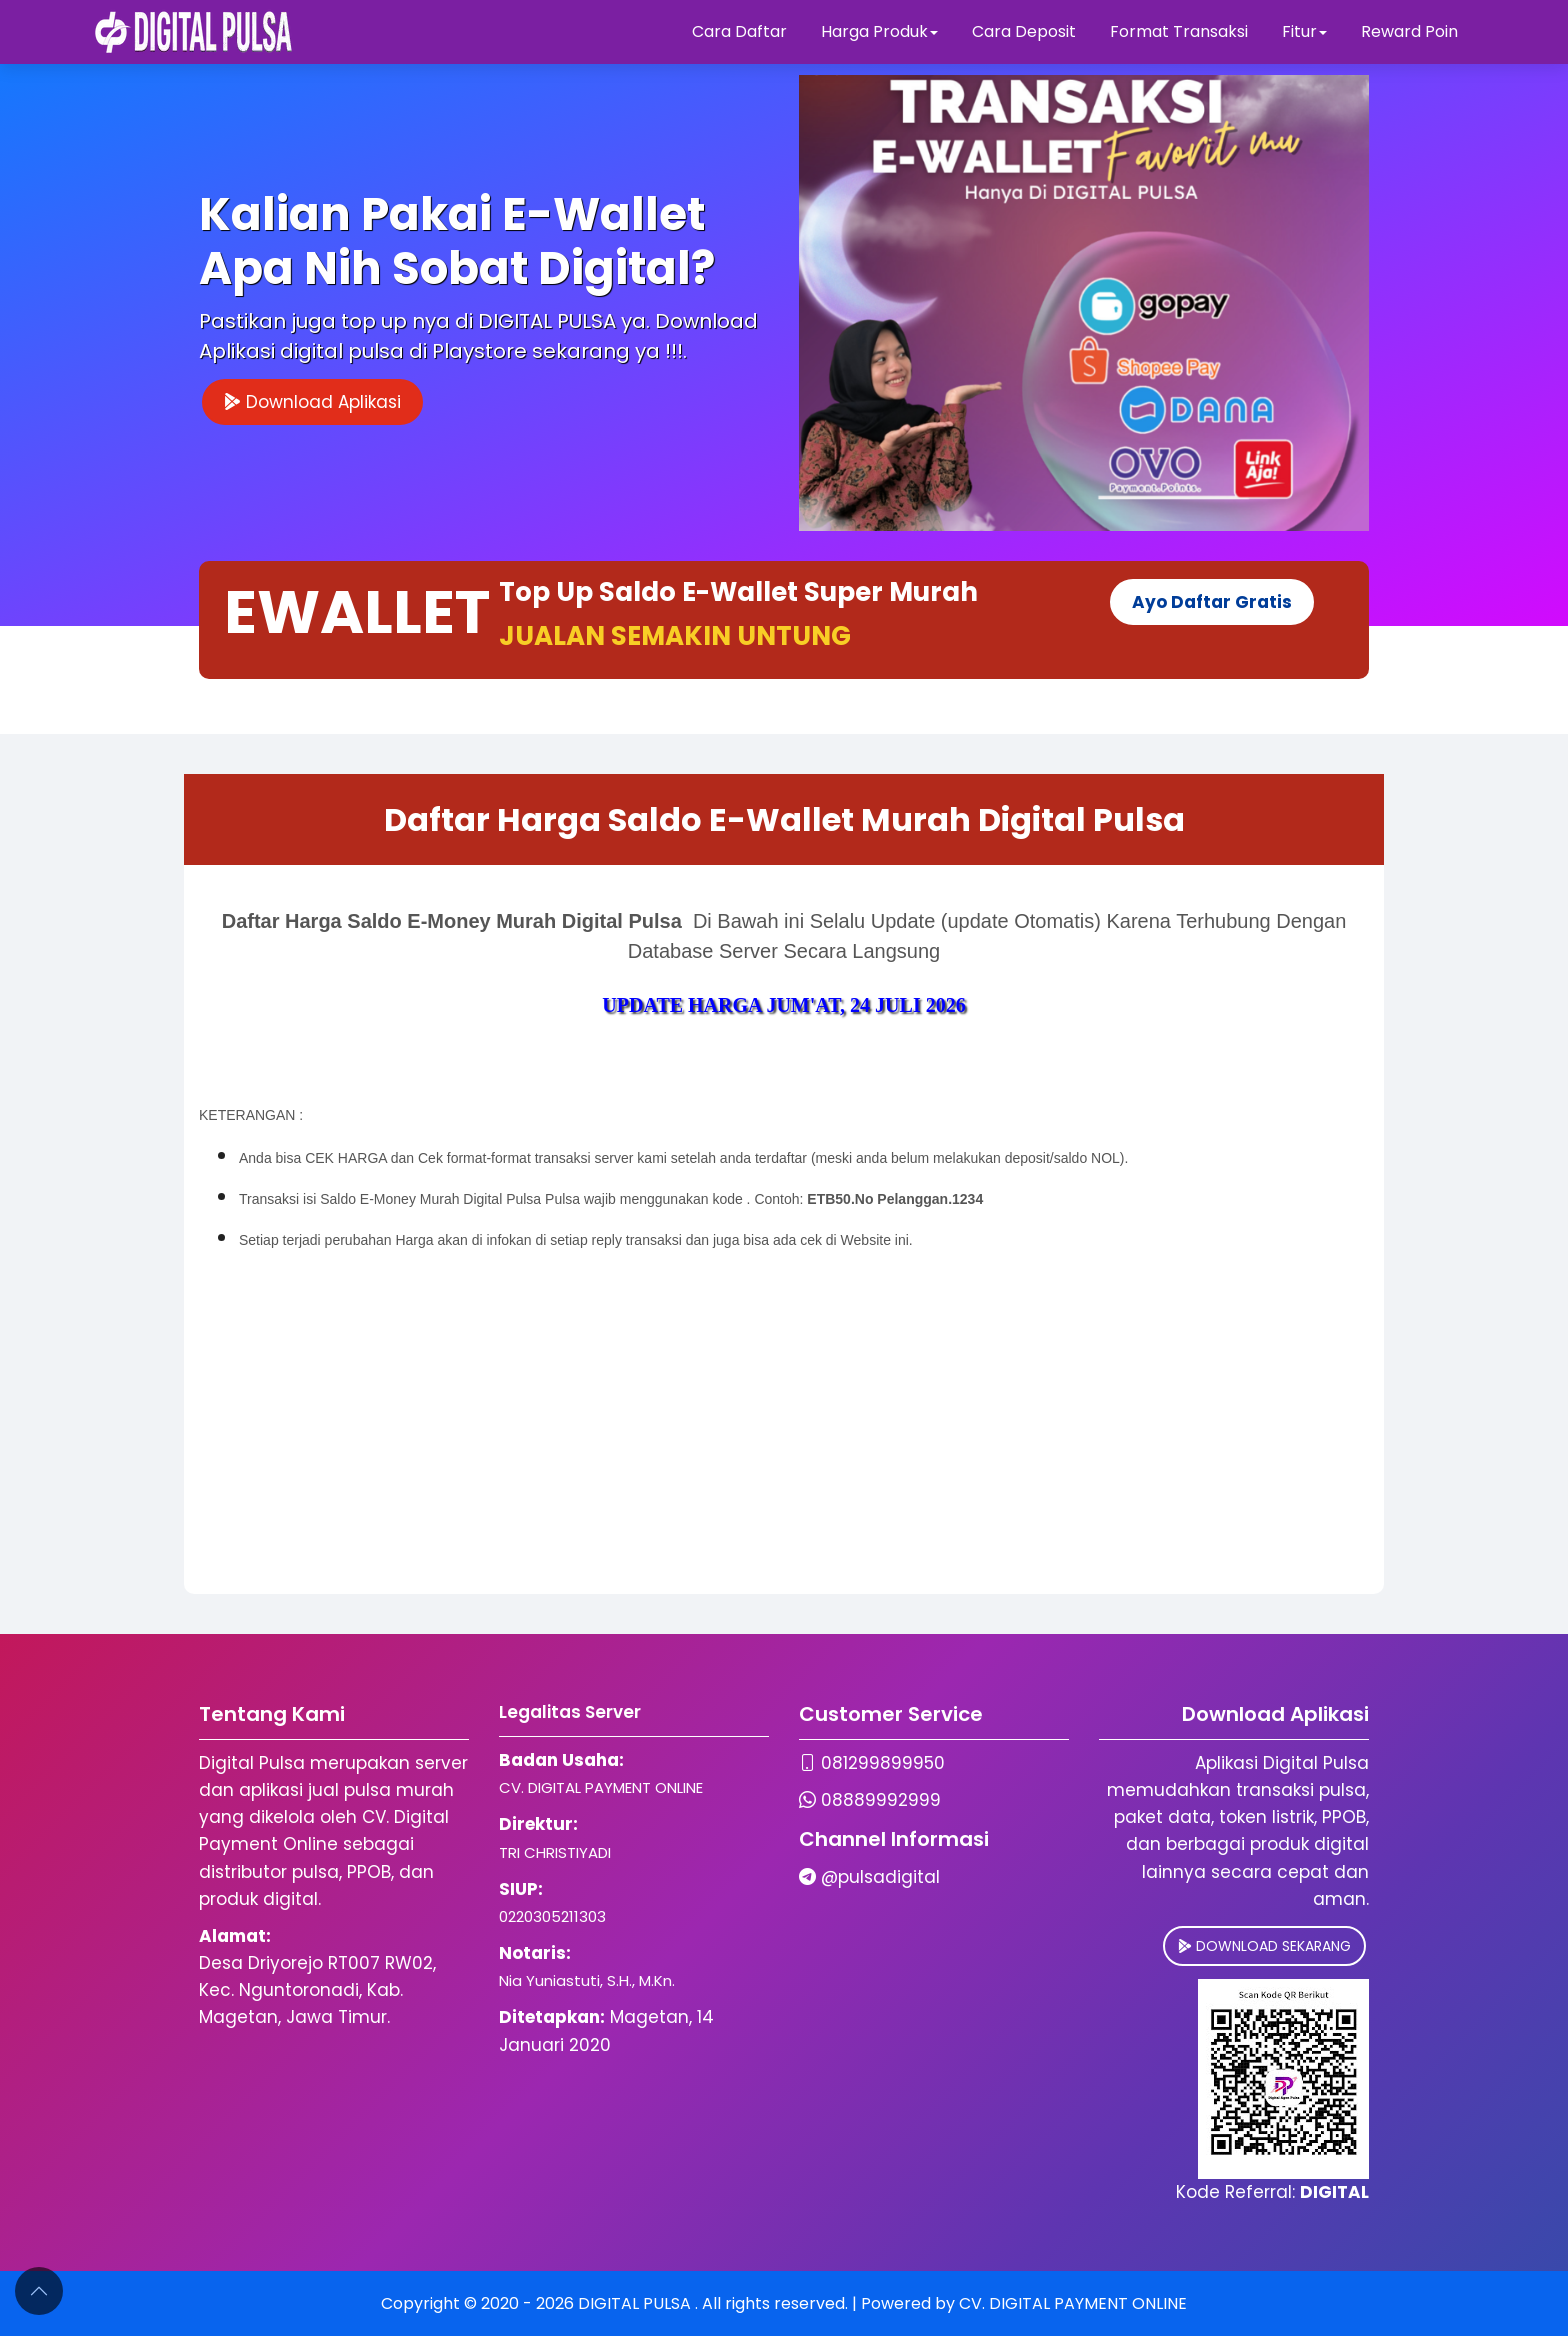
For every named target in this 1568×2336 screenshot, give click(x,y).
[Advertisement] (784, 1454)
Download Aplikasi (312, 402)
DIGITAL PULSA (636, 2303)
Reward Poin (1409, 31)
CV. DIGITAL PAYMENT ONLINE (1073, 2303)
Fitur (1304, 31)
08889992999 (881, 1800)
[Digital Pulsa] (194, 32)
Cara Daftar (739, 31)
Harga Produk (879, 31)
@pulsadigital (880, 1877)
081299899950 (883, 1763)
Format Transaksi (1179, 31)
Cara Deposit (1024, 31)
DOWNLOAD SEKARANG (1264, 1946)
